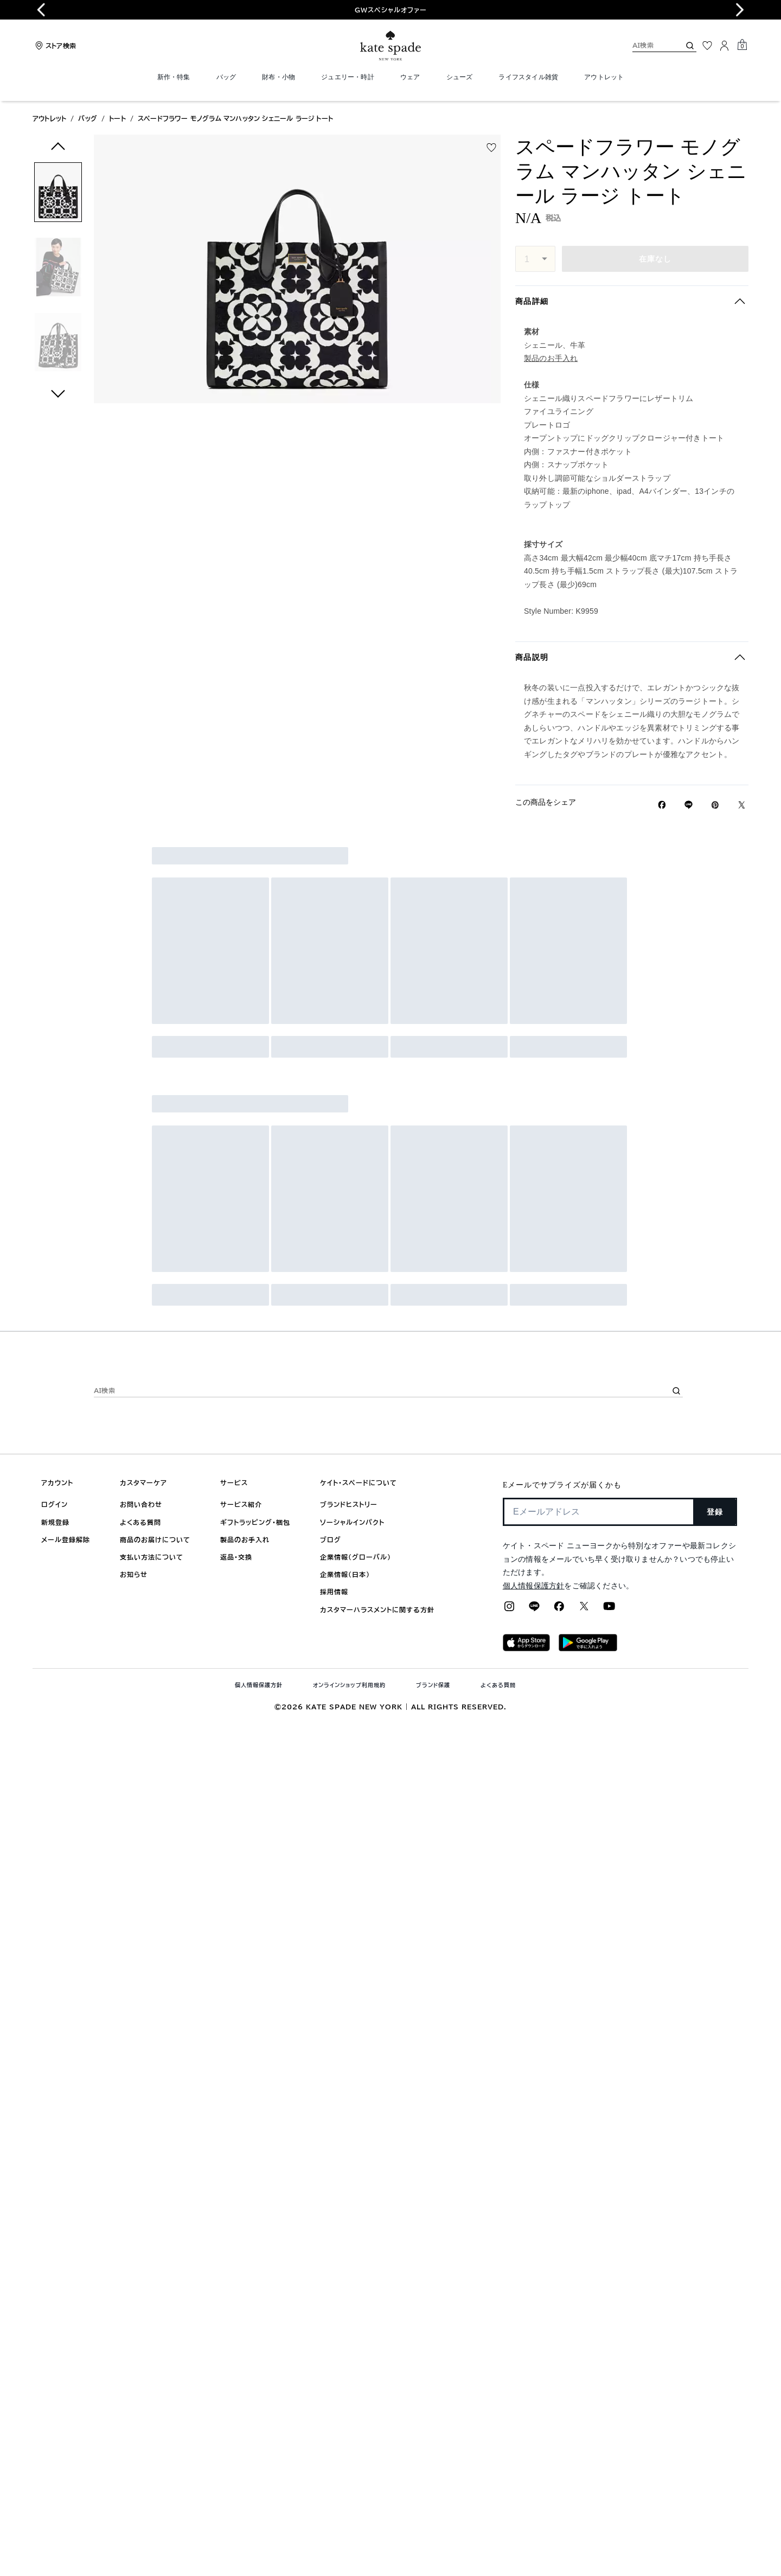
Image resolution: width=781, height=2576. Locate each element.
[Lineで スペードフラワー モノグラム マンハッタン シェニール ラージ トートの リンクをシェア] (688, 804)
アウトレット (49, 118)
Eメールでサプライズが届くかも (562, 1485)
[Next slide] (739, 9)
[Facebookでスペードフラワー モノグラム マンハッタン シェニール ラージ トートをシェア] (662, 804)
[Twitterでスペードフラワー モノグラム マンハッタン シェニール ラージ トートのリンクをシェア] (741, 805)
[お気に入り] (707, 45)
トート (117, 118)
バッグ (87, 118)
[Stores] (54, 45)
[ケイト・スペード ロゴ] (390, 46)
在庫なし (655, 259)
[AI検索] (647, 45)
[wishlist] (491, 147)
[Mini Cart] (741, 45)
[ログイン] (724, 45)
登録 (715, 1512)
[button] (58, 194)
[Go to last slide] (41, 9)
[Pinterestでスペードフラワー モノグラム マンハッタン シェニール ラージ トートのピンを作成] (715, 805)
